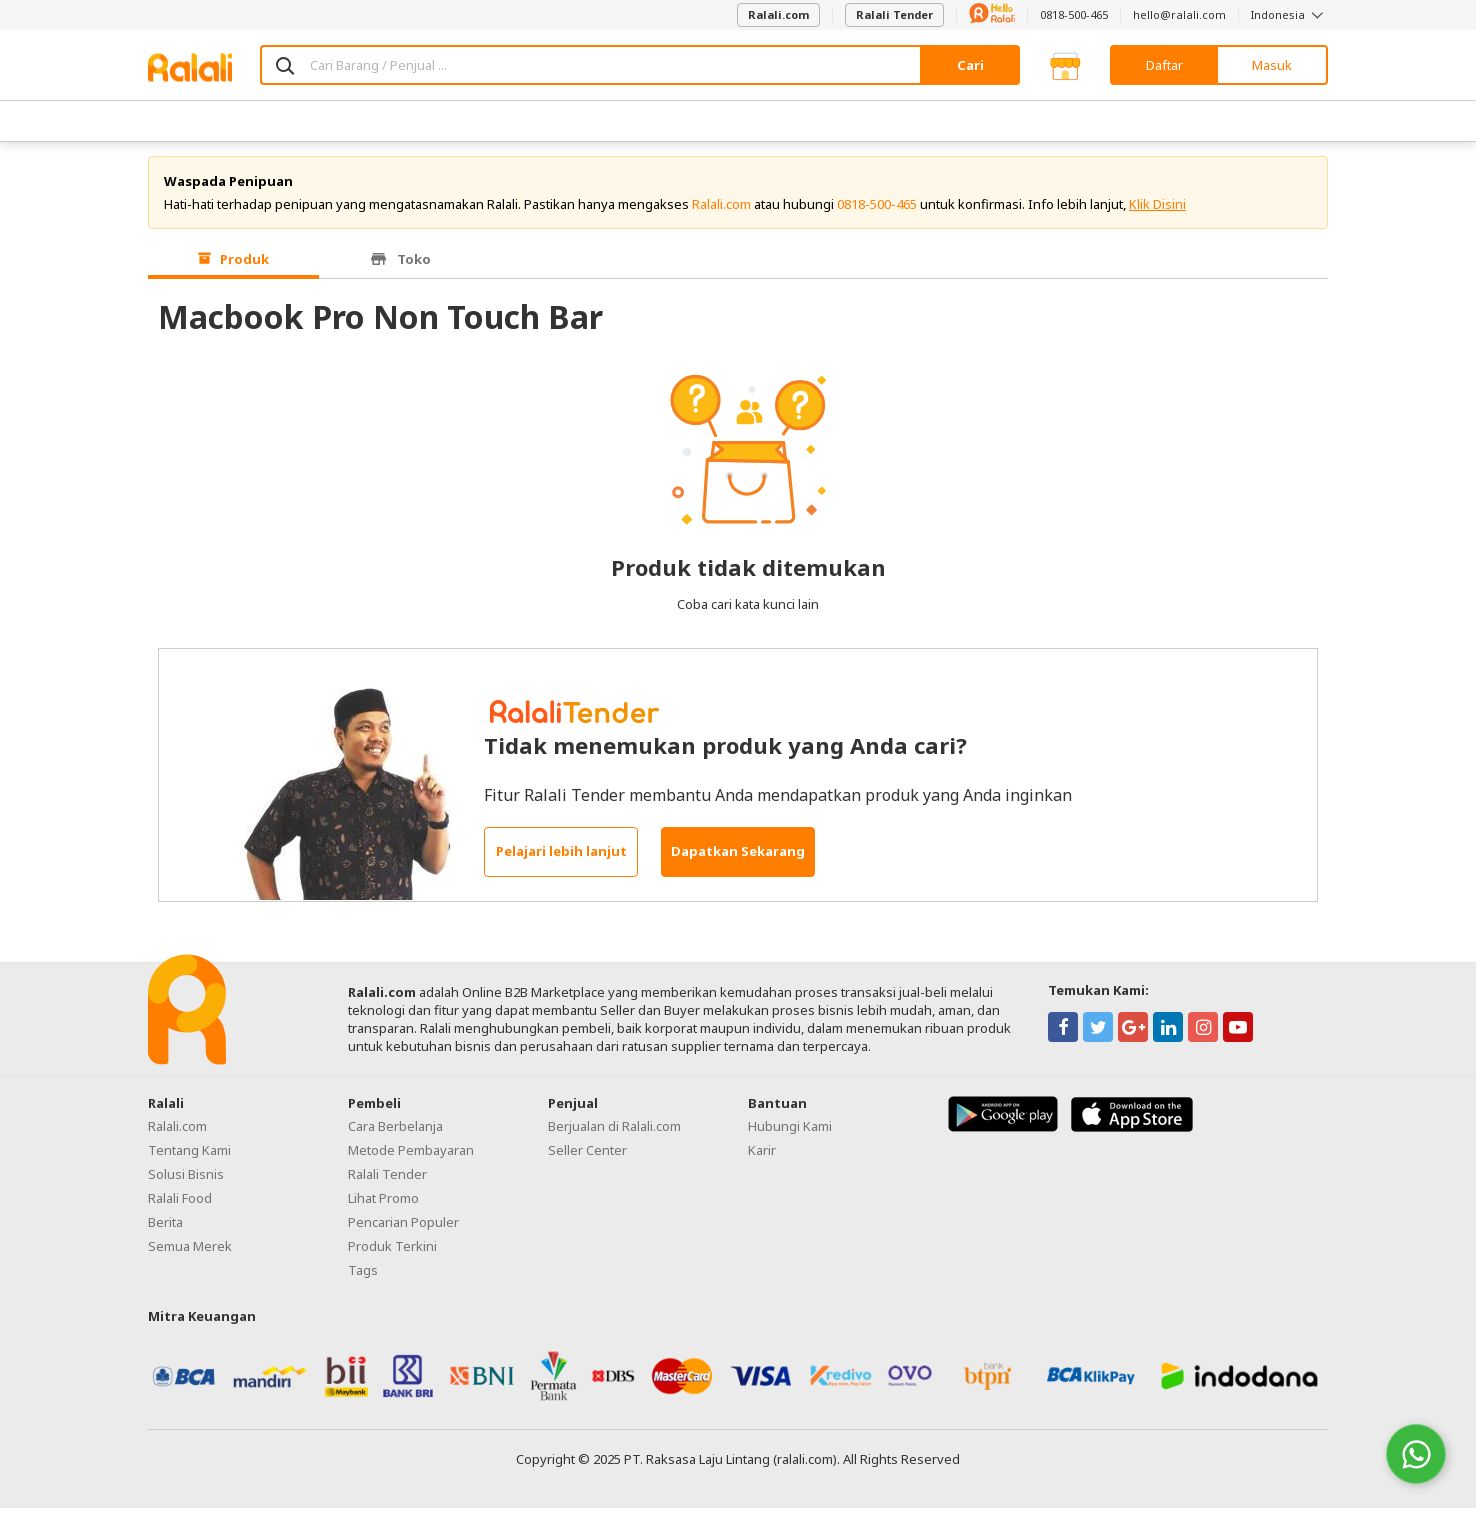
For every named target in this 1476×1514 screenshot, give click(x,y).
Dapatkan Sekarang (738, 858)
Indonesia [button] (1289, 14)
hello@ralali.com (1179, 14)
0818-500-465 (1074, 14)
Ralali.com (778, 14)
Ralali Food (180, 1204)
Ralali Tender (894, 14)
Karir (762, 1156)
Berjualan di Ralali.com (614, 1132)
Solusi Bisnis (186, 1180)
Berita (165, 1228)
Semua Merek (190, 1252)
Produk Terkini (392, 1252)
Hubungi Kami (790, 1132)
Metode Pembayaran (411, 1156)
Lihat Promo (383, 1204)
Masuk (1272, 65)
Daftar (1164, 65)
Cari (970, 65)
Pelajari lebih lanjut (561, 858)
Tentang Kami (189, 1156)
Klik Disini (1157, 210)
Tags (363, 1276)
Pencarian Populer (403, 1228)
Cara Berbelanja (395, 1132)
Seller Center (587, 1156)
